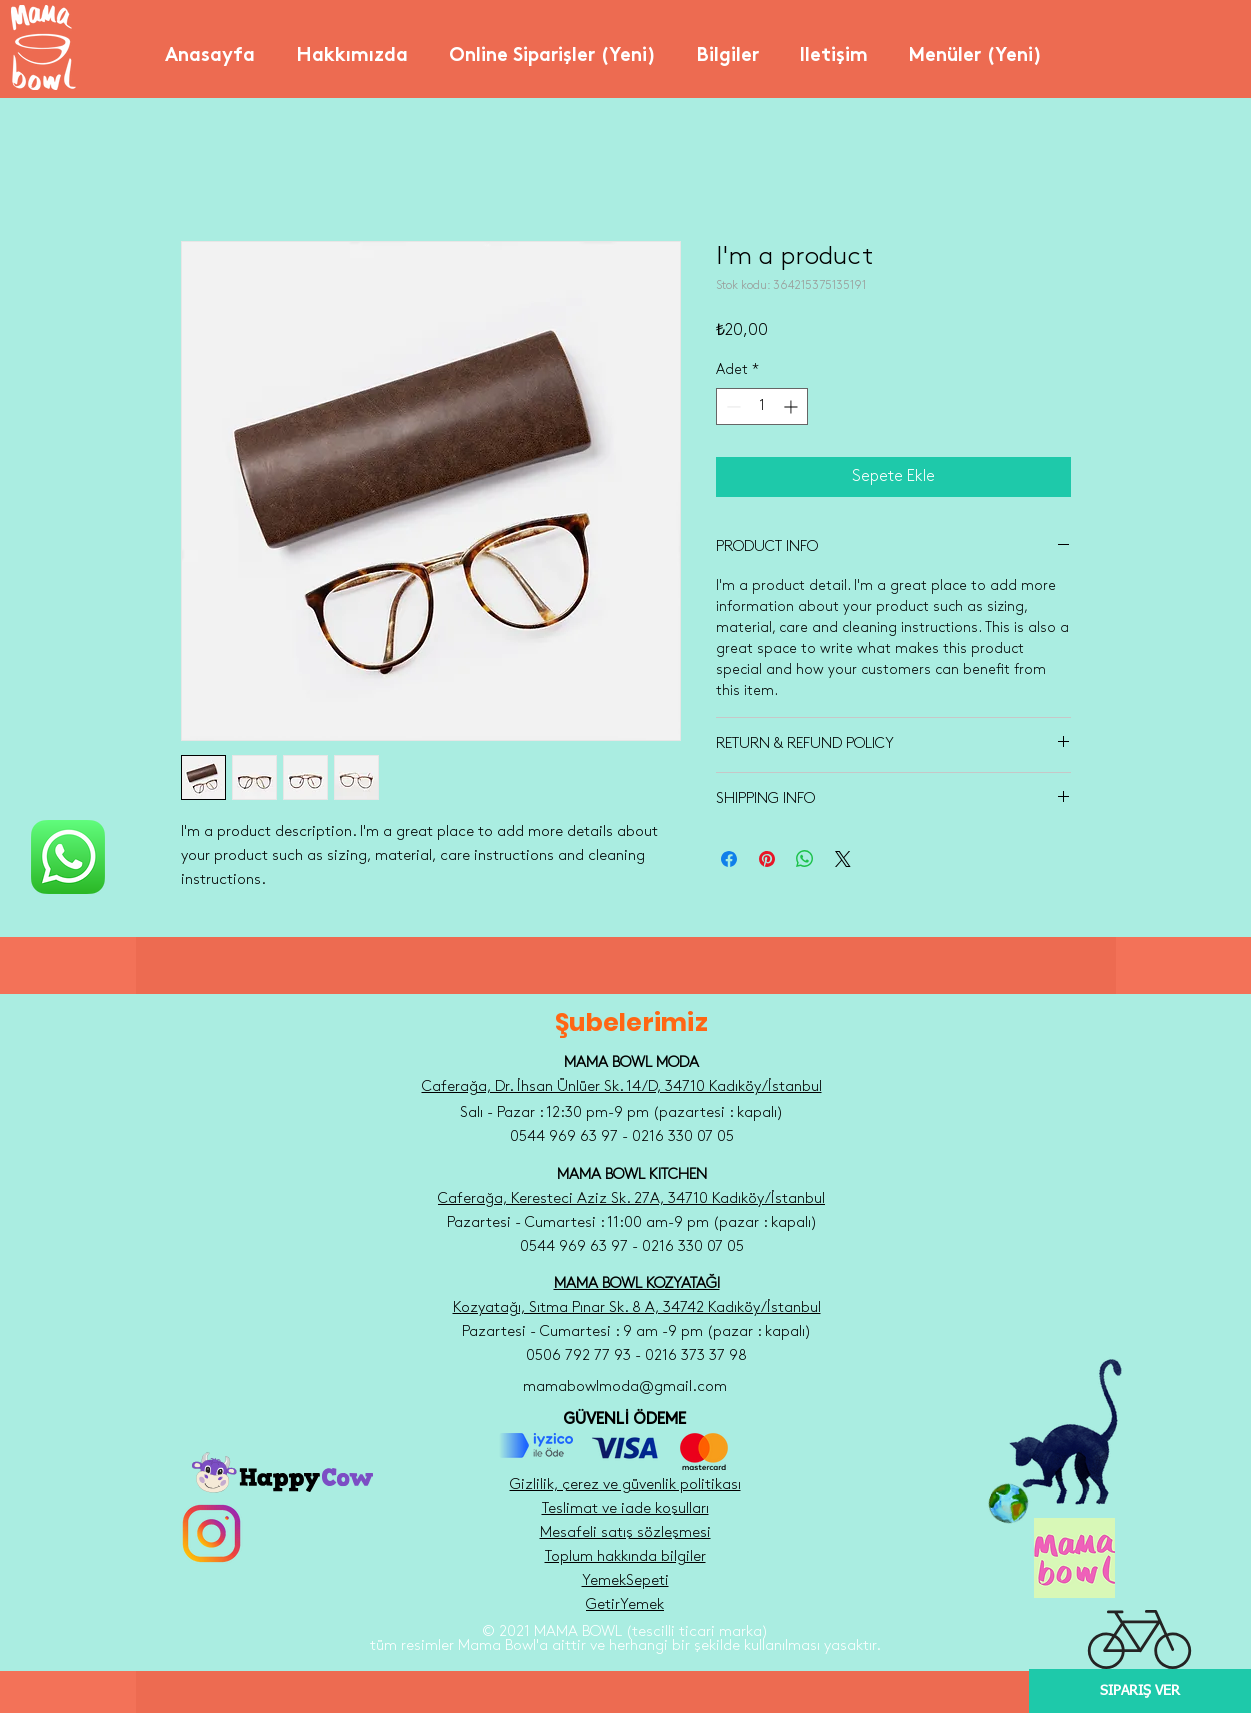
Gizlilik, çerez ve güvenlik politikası (625, 1485)
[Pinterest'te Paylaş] (767, 859)
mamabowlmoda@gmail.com (625, 1387)
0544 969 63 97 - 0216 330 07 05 (632, 1247)
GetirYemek (625, 1605)
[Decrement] (731, 406)
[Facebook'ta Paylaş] (729, 859)
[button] (352, 48)
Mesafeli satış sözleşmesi (625, 1533)
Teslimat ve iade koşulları (625, 1509)
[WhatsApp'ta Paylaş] (805, 859)
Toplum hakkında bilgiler (625, 1557)
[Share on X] (843, 859)
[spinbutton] (762, 406)
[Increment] (792, 406)
